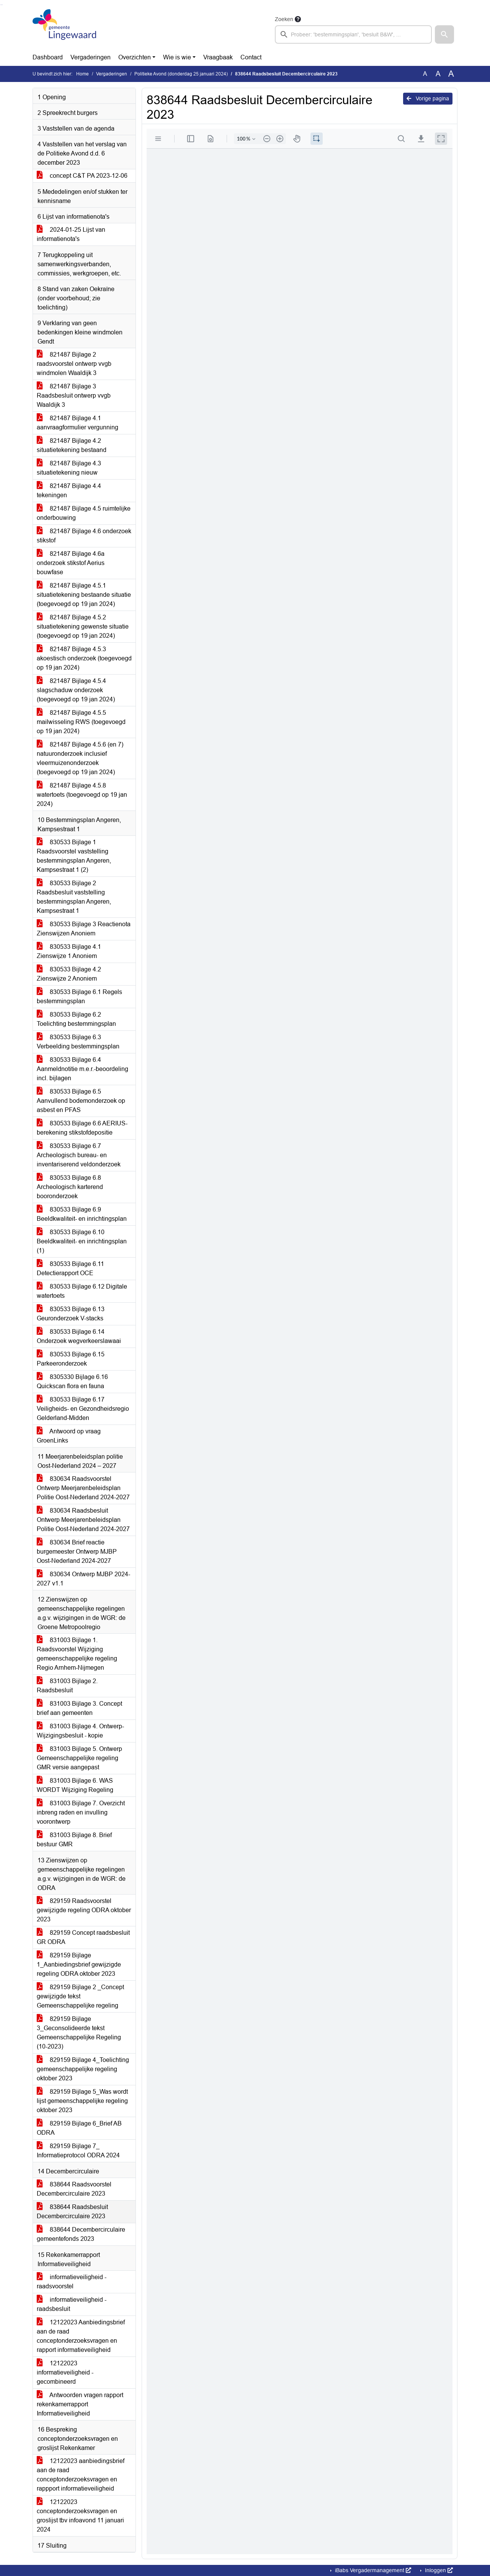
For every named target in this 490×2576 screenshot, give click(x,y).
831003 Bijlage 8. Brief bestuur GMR (74, 1839)
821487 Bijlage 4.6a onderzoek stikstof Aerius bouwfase (71, 562)
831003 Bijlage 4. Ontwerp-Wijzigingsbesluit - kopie (80, 1731)
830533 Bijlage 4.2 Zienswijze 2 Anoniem (69, 974)
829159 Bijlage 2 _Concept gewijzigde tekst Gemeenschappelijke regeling (80, 1996)
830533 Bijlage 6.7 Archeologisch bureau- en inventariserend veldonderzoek (79, 1155)
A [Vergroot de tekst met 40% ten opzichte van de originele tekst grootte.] (451, 74)
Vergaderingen (90, 57)
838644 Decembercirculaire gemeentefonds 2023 (81, 2234)
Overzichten (134, 57)
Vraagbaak (218, 57)
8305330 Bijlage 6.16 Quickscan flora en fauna (72, 1381)
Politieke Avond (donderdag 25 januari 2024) (181, 74)
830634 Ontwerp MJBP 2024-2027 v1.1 (83, 1579)
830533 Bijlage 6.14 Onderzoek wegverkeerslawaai (79, 1336)
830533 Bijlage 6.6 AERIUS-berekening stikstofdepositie (82, 1128)
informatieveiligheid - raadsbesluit (71, 2304)
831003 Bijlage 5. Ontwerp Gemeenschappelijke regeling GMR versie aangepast (79, 1758)
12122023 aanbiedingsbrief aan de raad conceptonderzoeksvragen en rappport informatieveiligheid (80, 2475)
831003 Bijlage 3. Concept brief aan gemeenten (79, 1708)
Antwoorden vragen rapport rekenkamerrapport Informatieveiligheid (80, 2404)
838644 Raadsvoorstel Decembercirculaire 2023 (74, 2189)
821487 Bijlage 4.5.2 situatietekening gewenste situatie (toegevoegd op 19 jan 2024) (83, 626)
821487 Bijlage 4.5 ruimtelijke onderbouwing (84, 513)
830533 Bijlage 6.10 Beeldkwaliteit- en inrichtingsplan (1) (82, 1241)
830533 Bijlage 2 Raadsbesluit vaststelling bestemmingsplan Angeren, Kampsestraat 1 (74, 897)
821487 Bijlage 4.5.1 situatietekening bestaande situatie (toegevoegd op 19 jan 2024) (84, 594)
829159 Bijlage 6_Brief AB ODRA (79, 2128)
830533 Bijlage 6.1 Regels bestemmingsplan (79, 996)
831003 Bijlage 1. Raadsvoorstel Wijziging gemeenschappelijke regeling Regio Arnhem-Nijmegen (77, 1654)
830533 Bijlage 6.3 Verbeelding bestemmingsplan (78, 1042)
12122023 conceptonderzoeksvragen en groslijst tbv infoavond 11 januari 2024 (80, 2516)
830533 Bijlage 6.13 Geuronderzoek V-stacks (71, 1314)
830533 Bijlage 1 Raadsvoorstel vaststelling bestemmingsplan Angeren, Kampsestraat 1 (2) (74, 856)
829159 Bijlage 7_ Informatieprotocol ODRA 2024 (78, 2150)
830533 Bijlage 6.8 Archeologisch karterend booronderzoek (70, 1186)
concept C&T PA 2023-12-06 (82, 175)
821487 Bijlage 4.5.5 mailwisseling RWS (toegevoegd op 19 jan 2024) (81, 721)
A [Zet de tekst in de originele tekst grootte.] (425, 73)
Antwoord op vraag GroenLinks (69, 1436)
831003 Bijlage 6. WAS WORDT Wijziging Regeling (75, 1785)
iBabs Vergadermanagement (372, 2570)
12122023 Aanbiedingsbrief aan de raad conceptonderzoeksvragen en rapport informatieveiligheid (81, 2336)
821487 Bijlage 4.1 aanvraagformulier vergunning (77, 423)
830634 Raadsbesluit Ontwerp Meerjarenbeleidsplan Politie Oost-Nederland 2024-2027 (83, 1519)
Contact (250, 57)
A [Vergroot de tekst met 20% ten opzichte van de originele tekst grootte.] (438, 74)
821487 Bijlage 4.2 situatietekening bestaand (71, 445)
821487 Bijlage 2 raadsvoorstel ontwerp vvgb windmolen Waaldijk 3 (74, 363)
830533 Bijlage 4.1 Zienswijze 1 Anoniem (69, 951)
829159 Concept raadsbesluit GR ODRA (83, 1937)
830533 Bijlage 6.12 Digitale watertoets (82, 1291)
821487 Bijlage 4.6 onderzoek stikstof (84, 536)
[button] (444, 34)
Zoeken (284, 19)
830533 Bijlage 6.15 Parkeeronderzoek (71, 1359)
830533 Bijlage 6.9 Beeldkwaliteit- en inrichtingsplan (82, 1214)
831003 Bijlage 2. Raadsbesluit (67, 1685)
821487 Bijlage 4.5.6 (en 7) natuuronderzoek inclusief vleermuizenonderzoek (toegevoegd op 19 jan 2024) (80, 758)
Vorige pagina (428, 98)
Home (82, 74)
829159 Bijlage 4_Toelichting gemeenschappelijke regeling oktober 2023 (83, 2069)
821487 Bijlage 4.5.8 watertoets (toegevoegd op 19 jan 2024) (82, 794)
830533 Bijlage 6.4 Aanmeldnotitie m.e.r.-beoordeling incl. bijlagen (82, 1068)
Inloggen (438, 2570)
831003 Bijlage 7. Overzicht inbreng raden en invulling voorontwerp (81, 1812)
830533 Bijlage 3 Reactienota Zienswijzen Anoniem (84, 929)
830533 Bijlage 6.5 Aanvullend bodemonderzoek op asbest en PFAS (81, 1100)
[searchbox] (353, 34)
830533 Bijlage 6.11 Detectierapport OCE (70, 1268)
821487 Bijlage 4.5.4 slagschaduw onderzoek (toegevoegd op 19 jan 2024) (76, 690)
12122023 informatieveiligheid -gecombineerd (65, 2372)
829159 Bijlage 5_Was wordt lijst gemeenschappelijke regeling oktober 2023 (82, 2100)
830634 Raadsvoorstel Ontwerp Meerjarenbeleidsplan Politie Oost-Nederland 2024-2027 (83, 1488)
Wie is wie (177, 57)
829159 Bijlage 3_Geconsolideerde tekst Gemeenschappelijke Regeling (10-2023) (79, 2033)
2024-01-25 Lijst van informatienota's (71, 234)
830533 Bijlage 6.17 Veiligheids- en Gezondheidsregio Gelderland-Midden (83, 1408)
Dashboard (48, 57)
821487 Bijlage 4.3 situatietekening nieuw (69, 468)
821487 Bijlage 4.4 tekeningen (69, 490)
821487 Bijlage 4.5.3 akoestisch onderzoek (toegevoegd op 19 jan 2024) (84, 658)
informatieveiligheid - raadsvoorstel (71, 2281)
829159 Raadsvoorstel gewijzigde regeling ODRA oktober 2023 (84, 1910)
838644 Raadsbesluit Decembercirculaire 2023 (72, 2211)
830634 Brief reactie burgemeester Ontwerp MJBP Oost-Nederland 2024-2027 (77, 1551)
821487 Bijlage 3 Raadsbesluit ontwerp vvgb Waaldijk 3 (74, 395)
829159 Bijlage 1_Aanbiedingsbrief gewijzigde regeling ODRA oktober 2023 (79, 1964)
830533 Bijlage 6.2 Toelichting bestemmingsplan (76, 1019)
